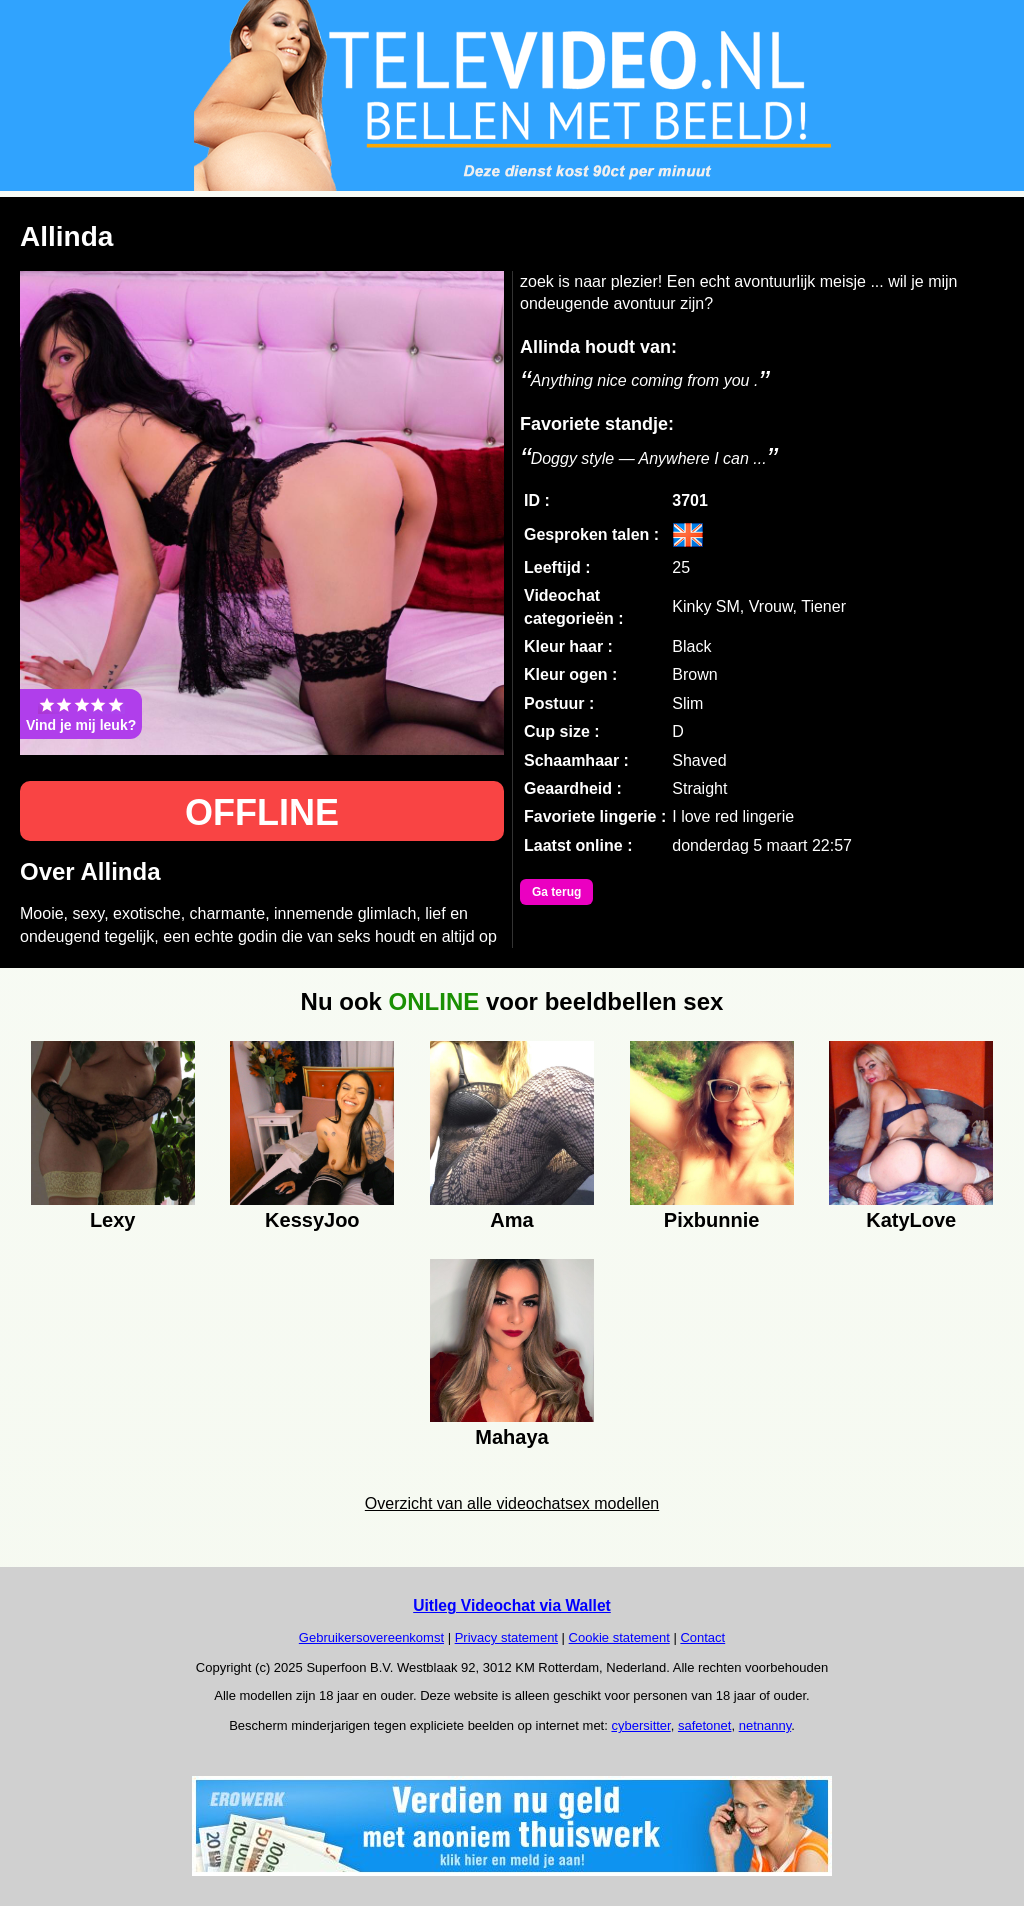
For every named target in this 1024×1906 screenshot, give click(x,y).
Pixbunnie (712, 1220)
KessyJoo (312, 1220)
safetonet (705, 1725)
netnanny (765, 1725)
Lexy (113, 1220)
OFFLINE (262, 812)
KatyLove (911, 1220)
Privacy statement (506, 1637)
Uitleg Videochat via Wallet (512, 1605)
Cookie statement (619, 1637)
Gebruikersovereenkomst (371, 1637)
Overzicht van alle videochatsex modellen (512, 1503)
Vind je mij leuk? (81, 714)
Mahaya (511, 1437)
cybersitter (640, 1725)
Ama (511, 1220)
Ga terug (556, 892)
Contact (702, 1637)
